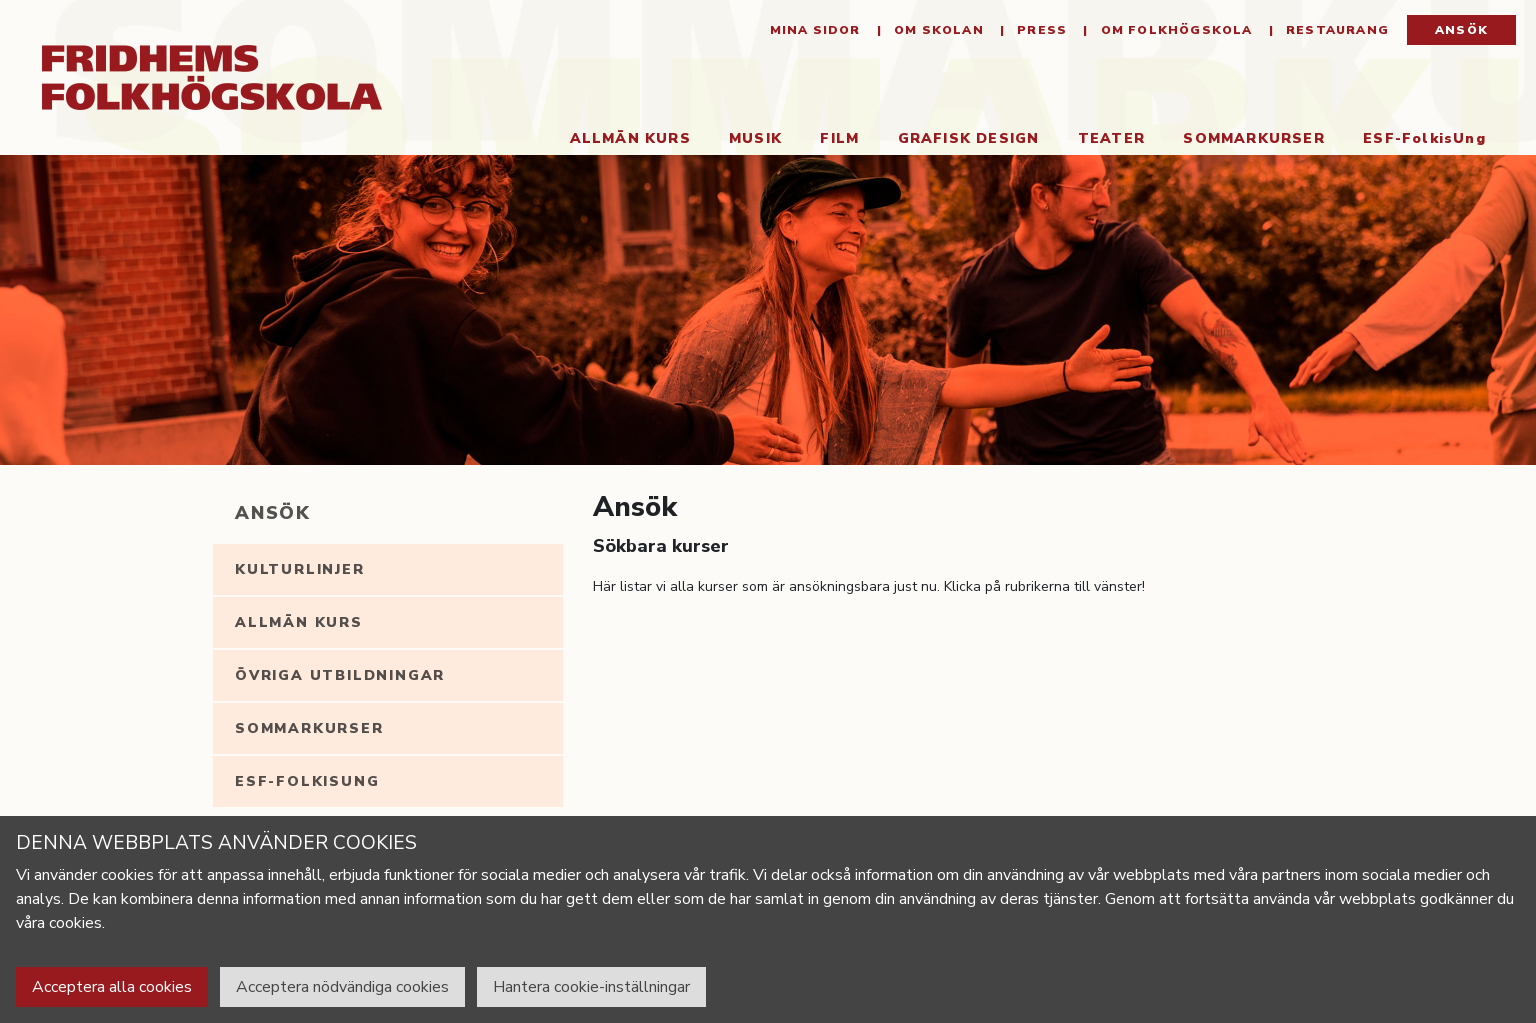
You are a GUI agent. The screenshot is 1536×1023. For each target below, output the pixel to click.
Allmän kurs (630, 138)
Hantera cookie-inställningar (591, 987)
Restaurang (1335, 30)
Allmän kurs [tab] (299, 622)
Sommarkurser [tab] (309, 728)
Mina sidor (815, 30)
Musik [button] (755, 138)
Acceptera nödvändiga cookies (342, 987)
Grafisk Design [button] (969, 138)
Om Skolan (937, 30)
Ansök (1461, 30)
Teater (1111, 138)
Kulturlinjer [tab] (300, 569)
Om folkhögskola (1174, 30)
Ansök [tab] (273, 513)
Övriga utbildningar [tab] (340, 675)
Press (1040, 30)
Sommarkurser (1253, 138)
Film (839, 138)
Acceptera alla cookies (112, 987)
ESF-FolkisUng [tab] (307, 781)
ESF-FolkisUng (1424, 138)
